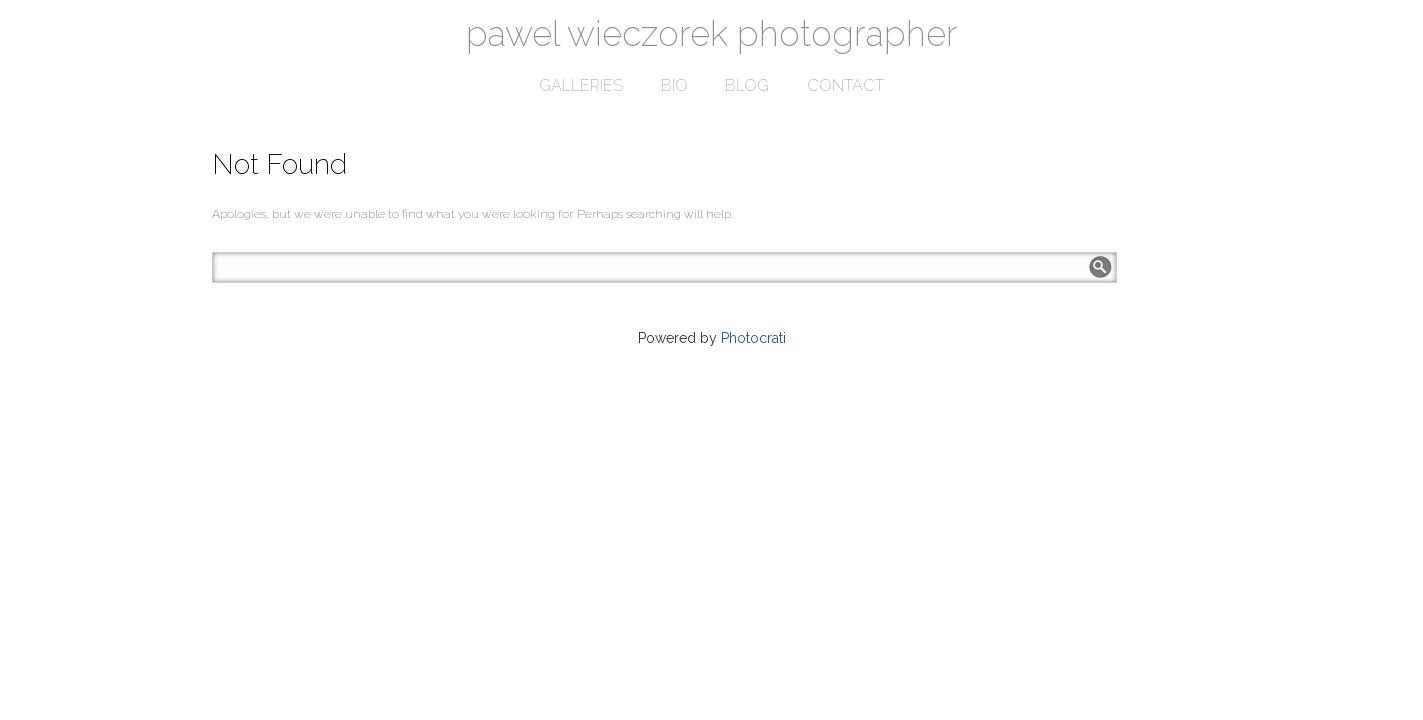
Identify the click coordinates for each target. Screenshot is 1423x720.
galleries (581, 85)
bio (674, 85)
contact (845, 85)
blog (747, 85)
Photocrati (753, 338)
